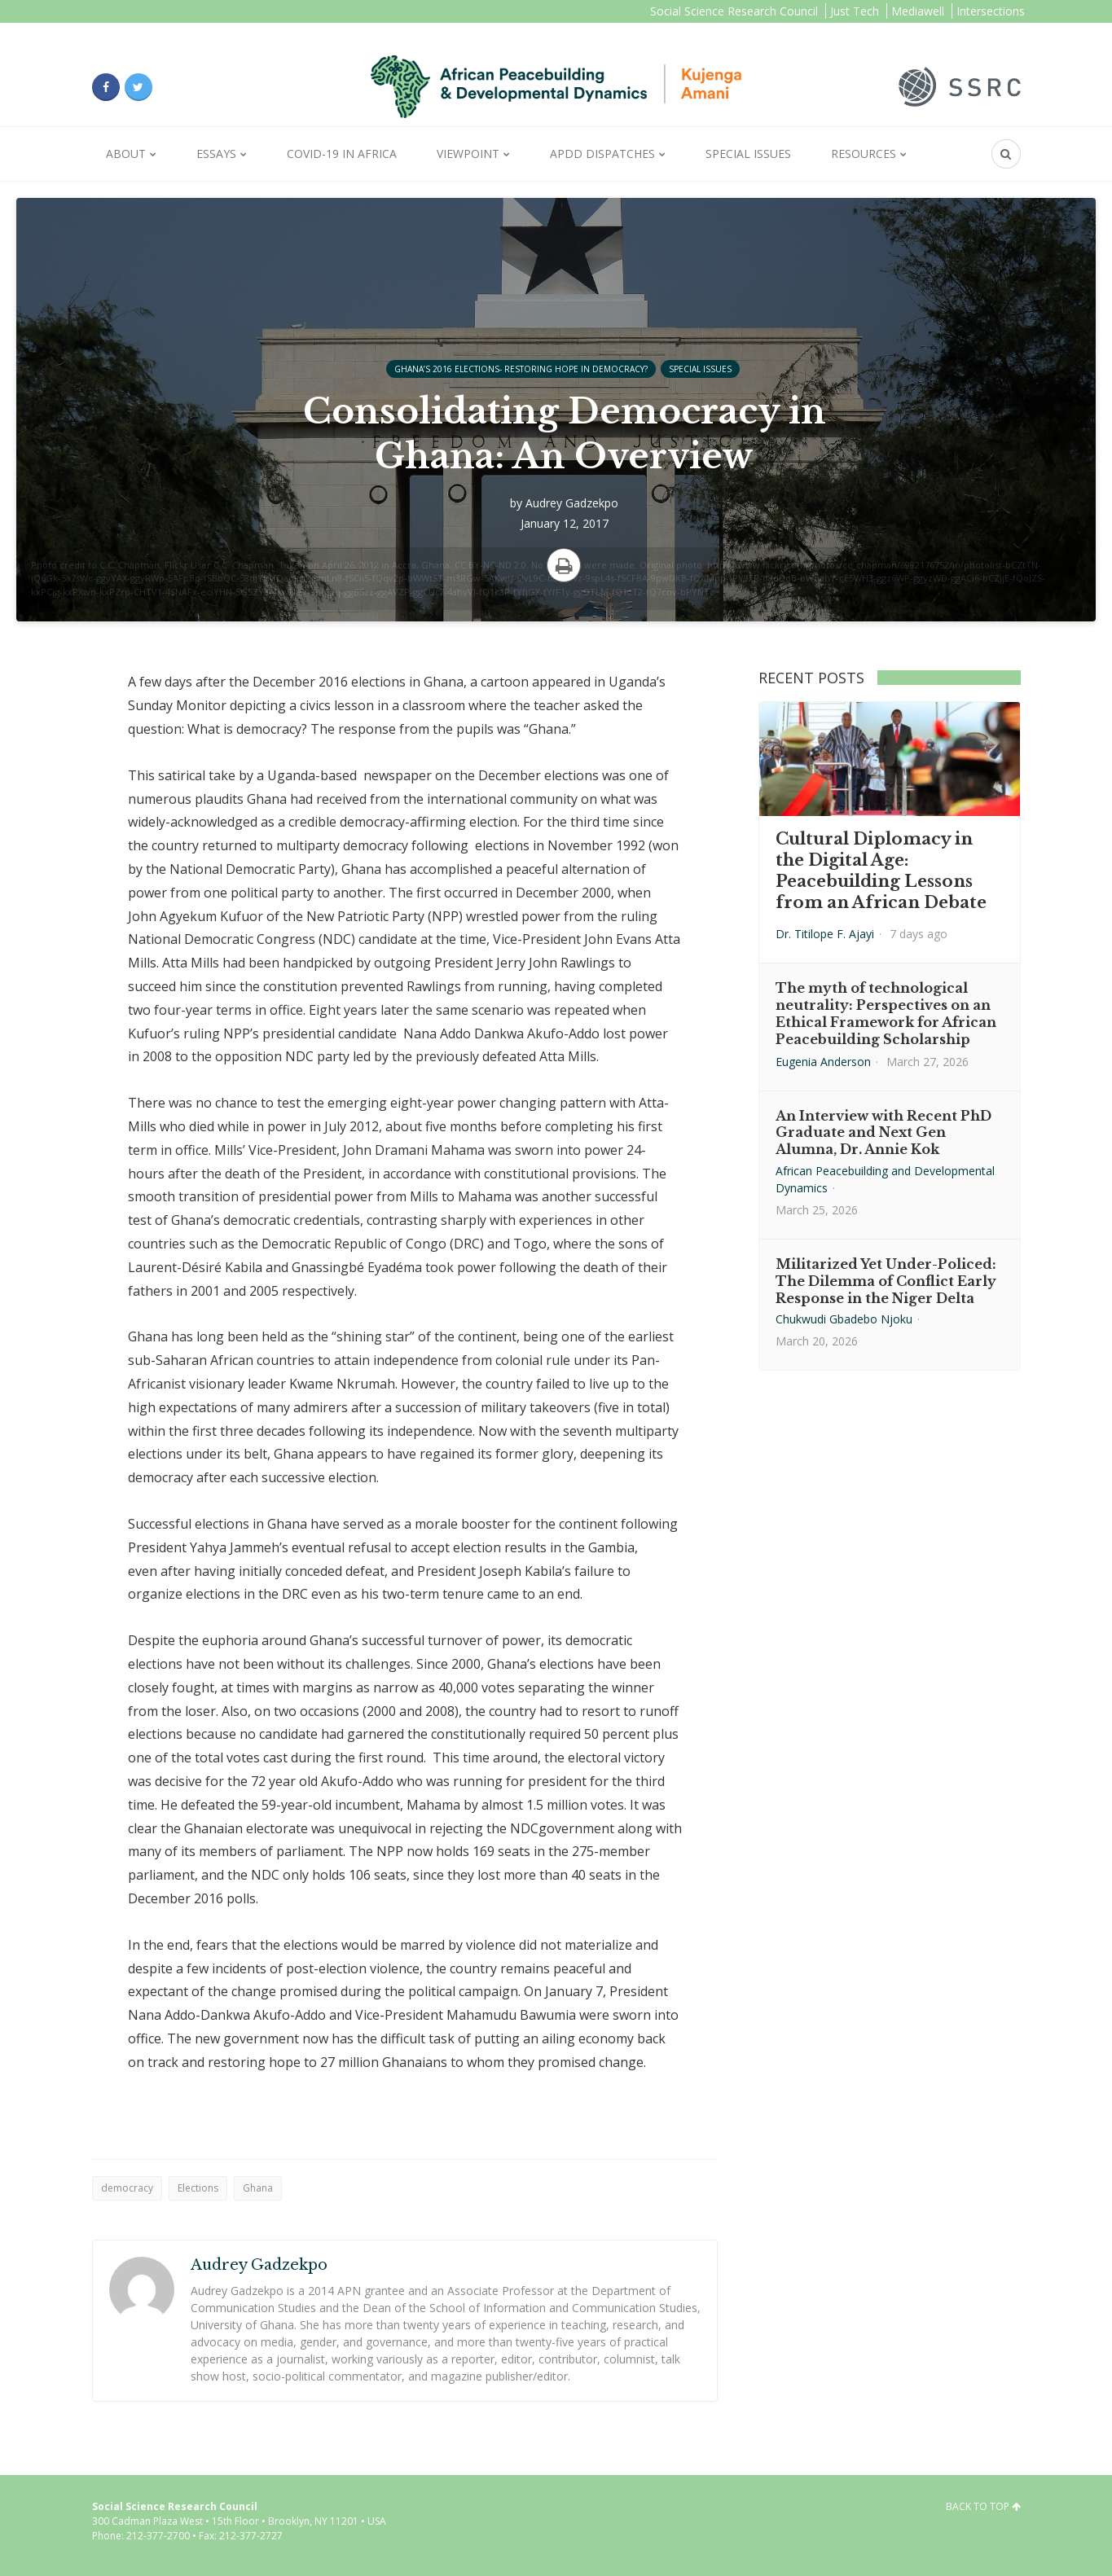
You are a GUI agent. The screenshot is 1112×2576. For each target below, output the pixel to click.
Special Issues (748, 153)
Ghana (258, 2188)
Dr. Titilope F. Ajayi (825, 933)
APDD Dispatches (602, 153)
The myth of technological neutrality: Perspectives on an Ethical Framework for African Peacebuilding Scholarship (886, 1013)
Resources (863, 153)
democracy (127, 2188)
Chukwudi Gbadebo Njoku (844, 1319)
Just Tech (854, 11)
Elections (198, 2188)
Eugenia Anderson (823, 1061)
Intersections (990, 11)
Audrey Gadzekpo (571, 503)
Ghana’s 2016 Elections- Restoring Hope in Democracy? (521, 369)
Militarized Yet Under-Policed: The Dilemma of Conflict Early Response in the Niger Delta (886, 1281)
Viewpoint (468, 153)
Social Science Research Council (734, 11)
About (126, 153)
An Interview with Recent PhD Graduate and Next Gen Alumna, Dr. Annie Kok (883, 1133)
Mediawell (917, 11)
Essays (216, 153)
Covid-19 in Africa (342, 153)
